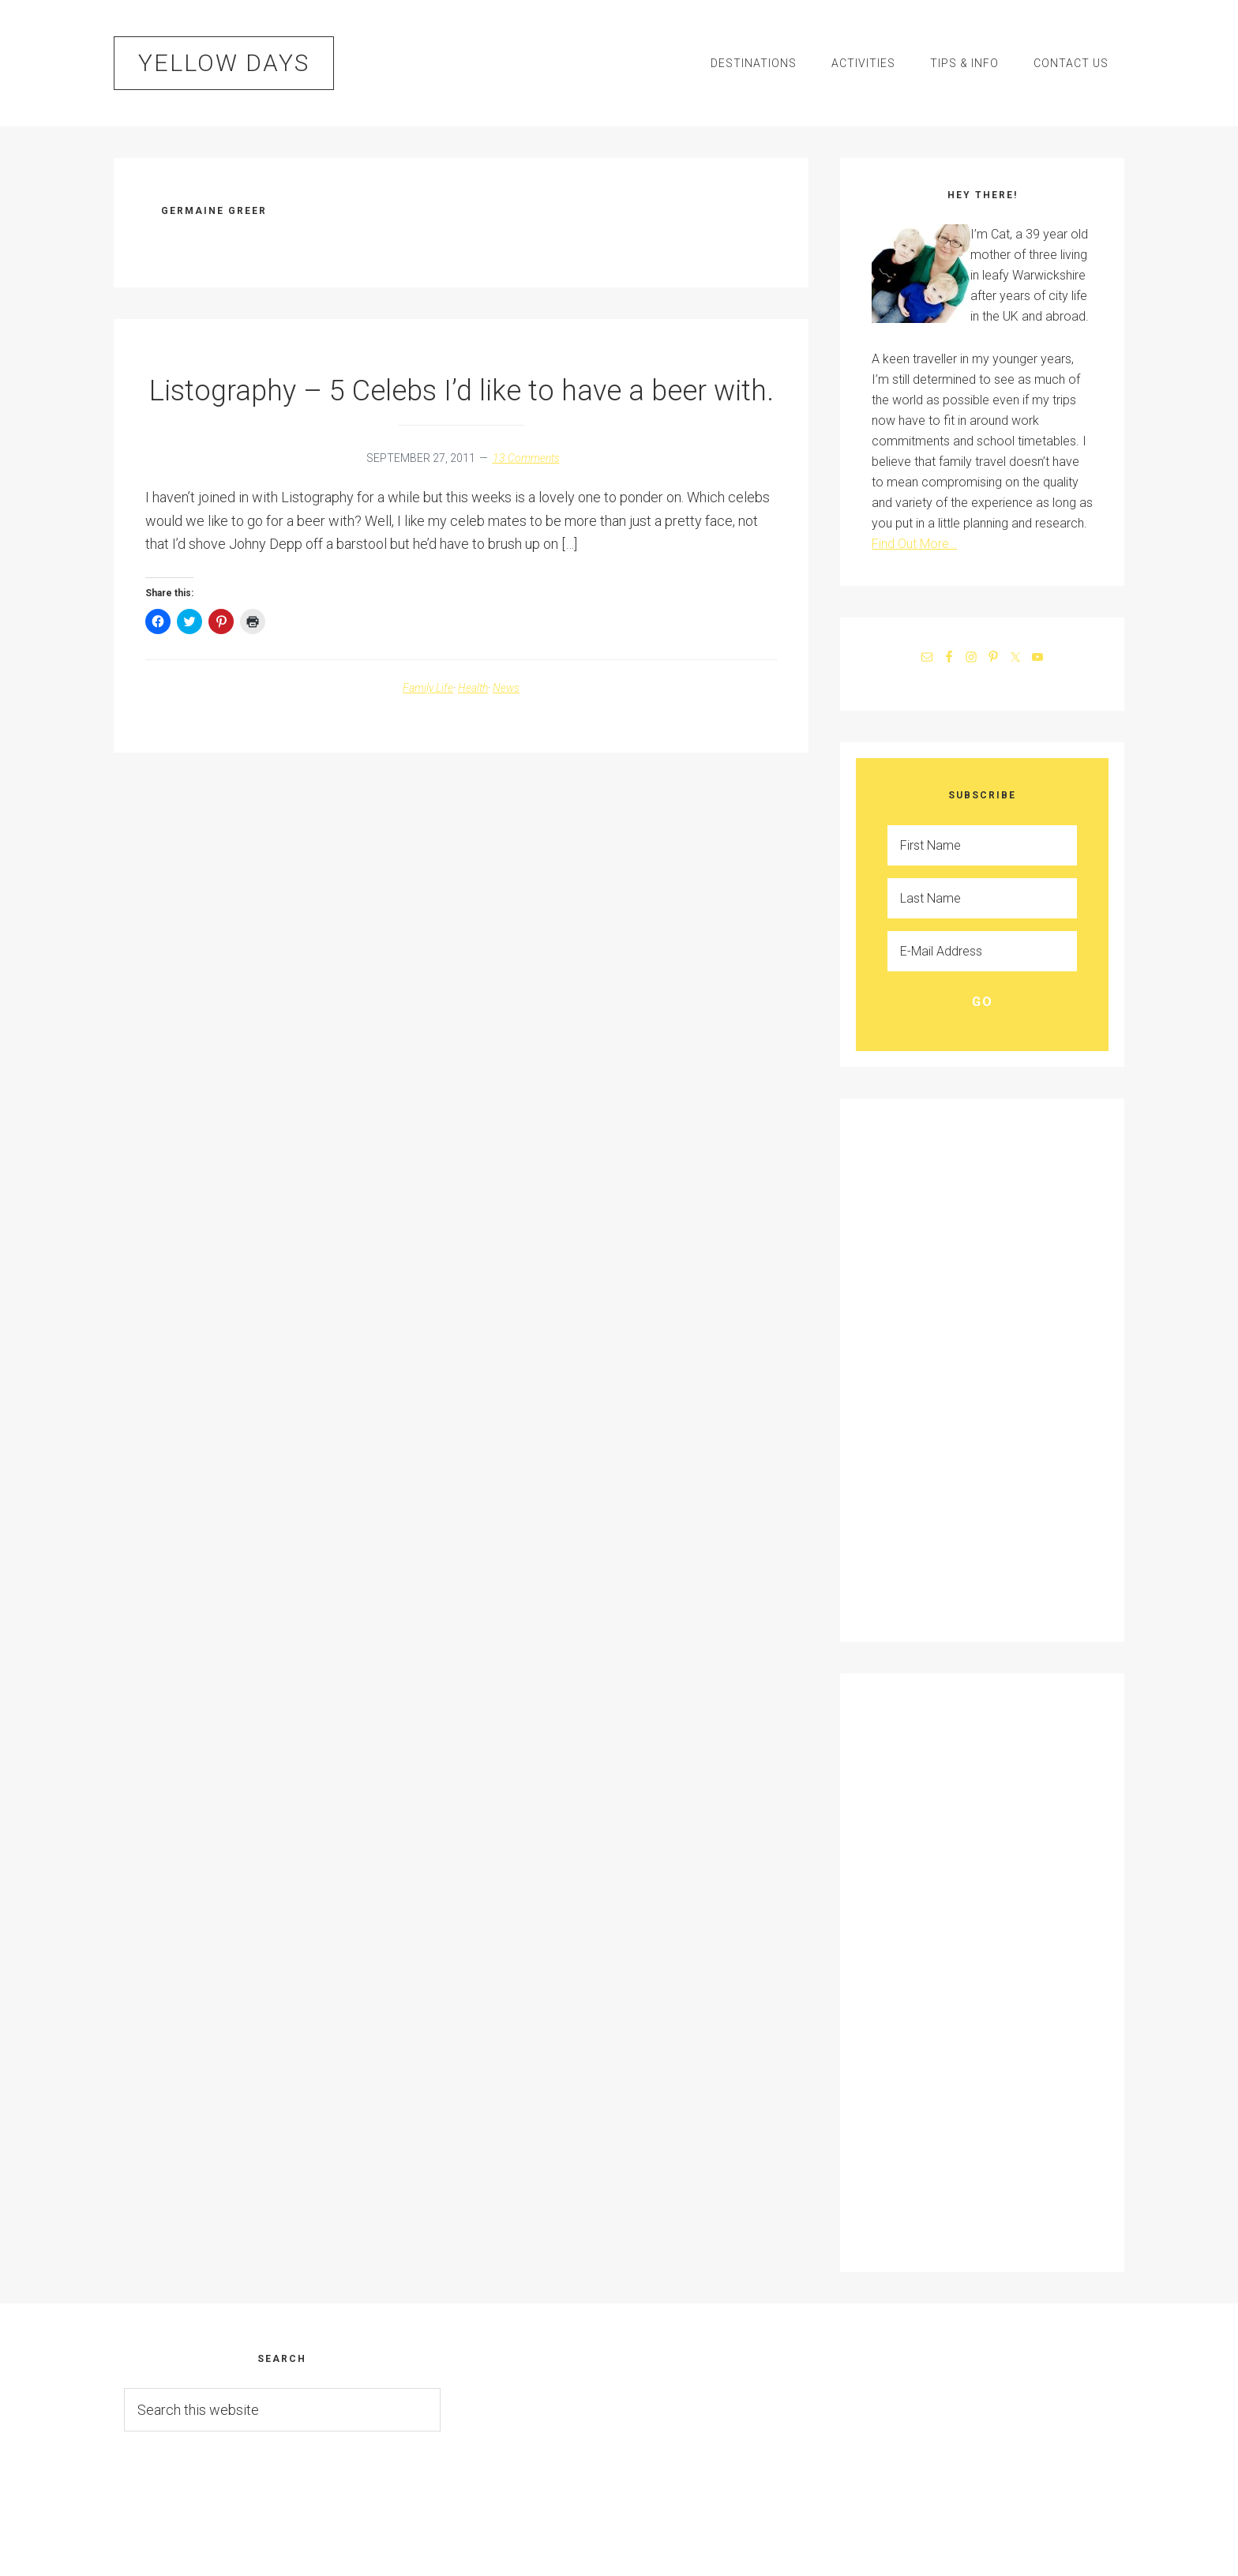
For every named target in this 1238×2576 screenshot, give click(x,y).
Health (473, 688)
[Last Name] (982, 898)
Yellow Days (224, 63)
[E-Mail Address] (982, 951)
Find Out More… (914, 543)
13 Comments (526, 458)
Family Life (428, 688)
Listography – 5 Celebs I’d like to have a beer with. (461, 390)
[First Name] (982, 845)
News (506, 688)
